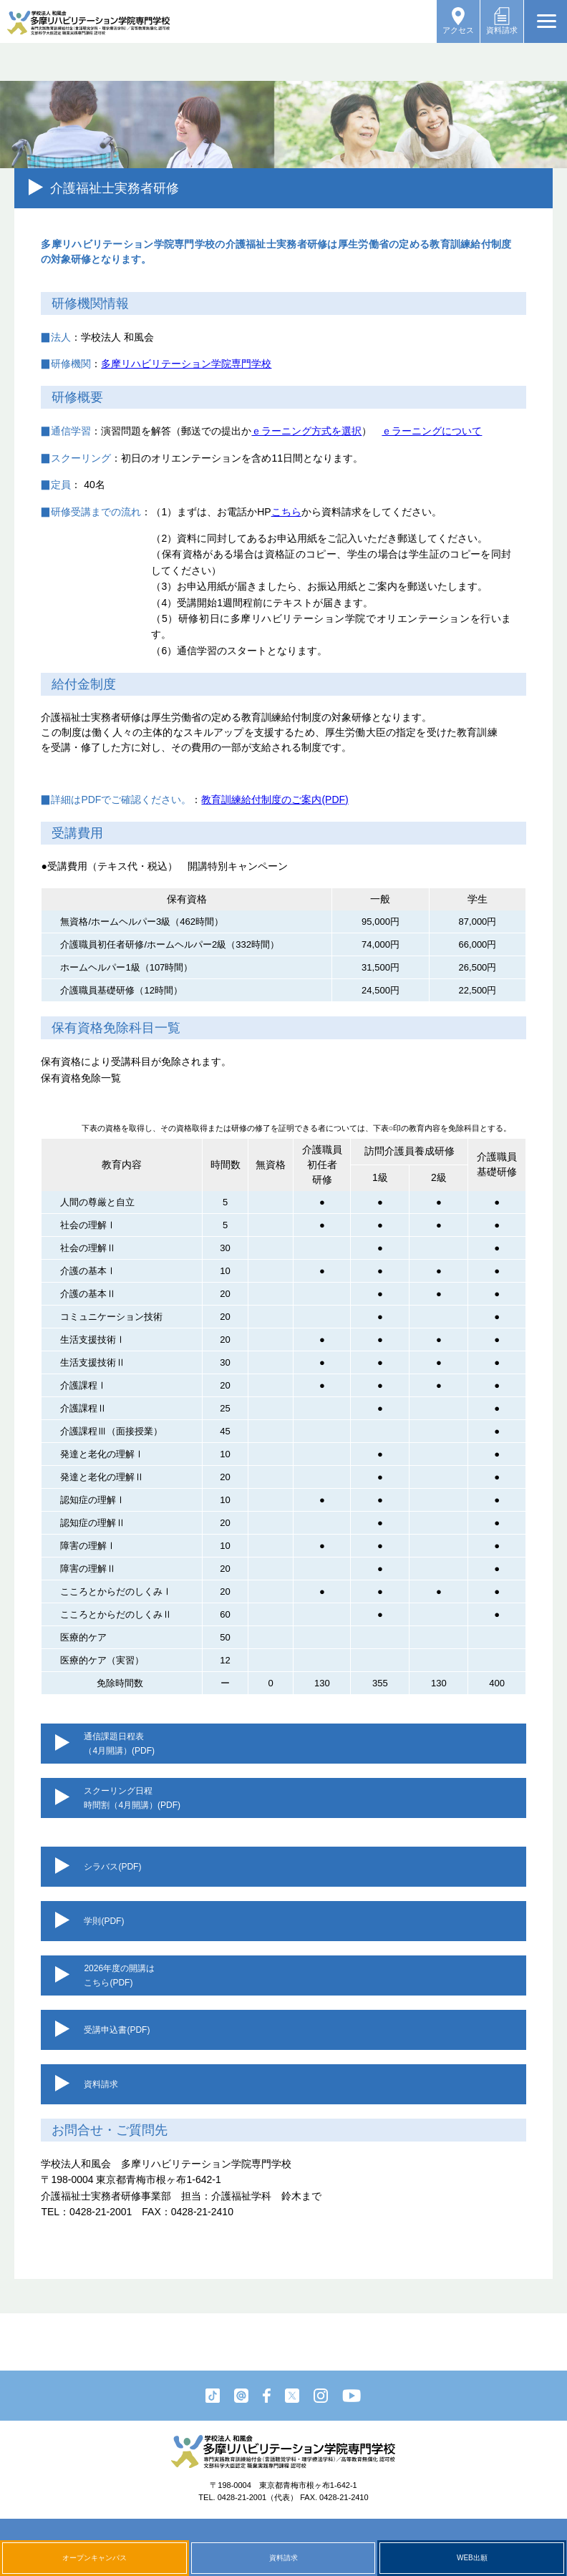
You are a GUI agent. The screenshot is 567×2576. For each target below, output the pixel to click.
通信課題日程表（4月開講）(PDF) (119, 1743)
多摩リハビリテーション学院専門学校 (186, 363)
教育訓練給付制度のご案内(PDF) (274, 799)
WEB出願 (472, 2558)
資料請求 (501, 20)
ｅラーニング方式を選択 (306, 431)
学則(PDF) (104, 1921)
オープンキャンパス (94, 2558)
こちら (286, 511)
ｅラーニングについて (432, 431)
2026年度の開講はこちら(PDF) (119, 1975)
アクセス (458, 20)
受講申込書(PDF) (117, 2030)
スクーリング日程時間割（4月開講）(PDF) (132, 1798)
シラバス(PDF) (112, 1867)
